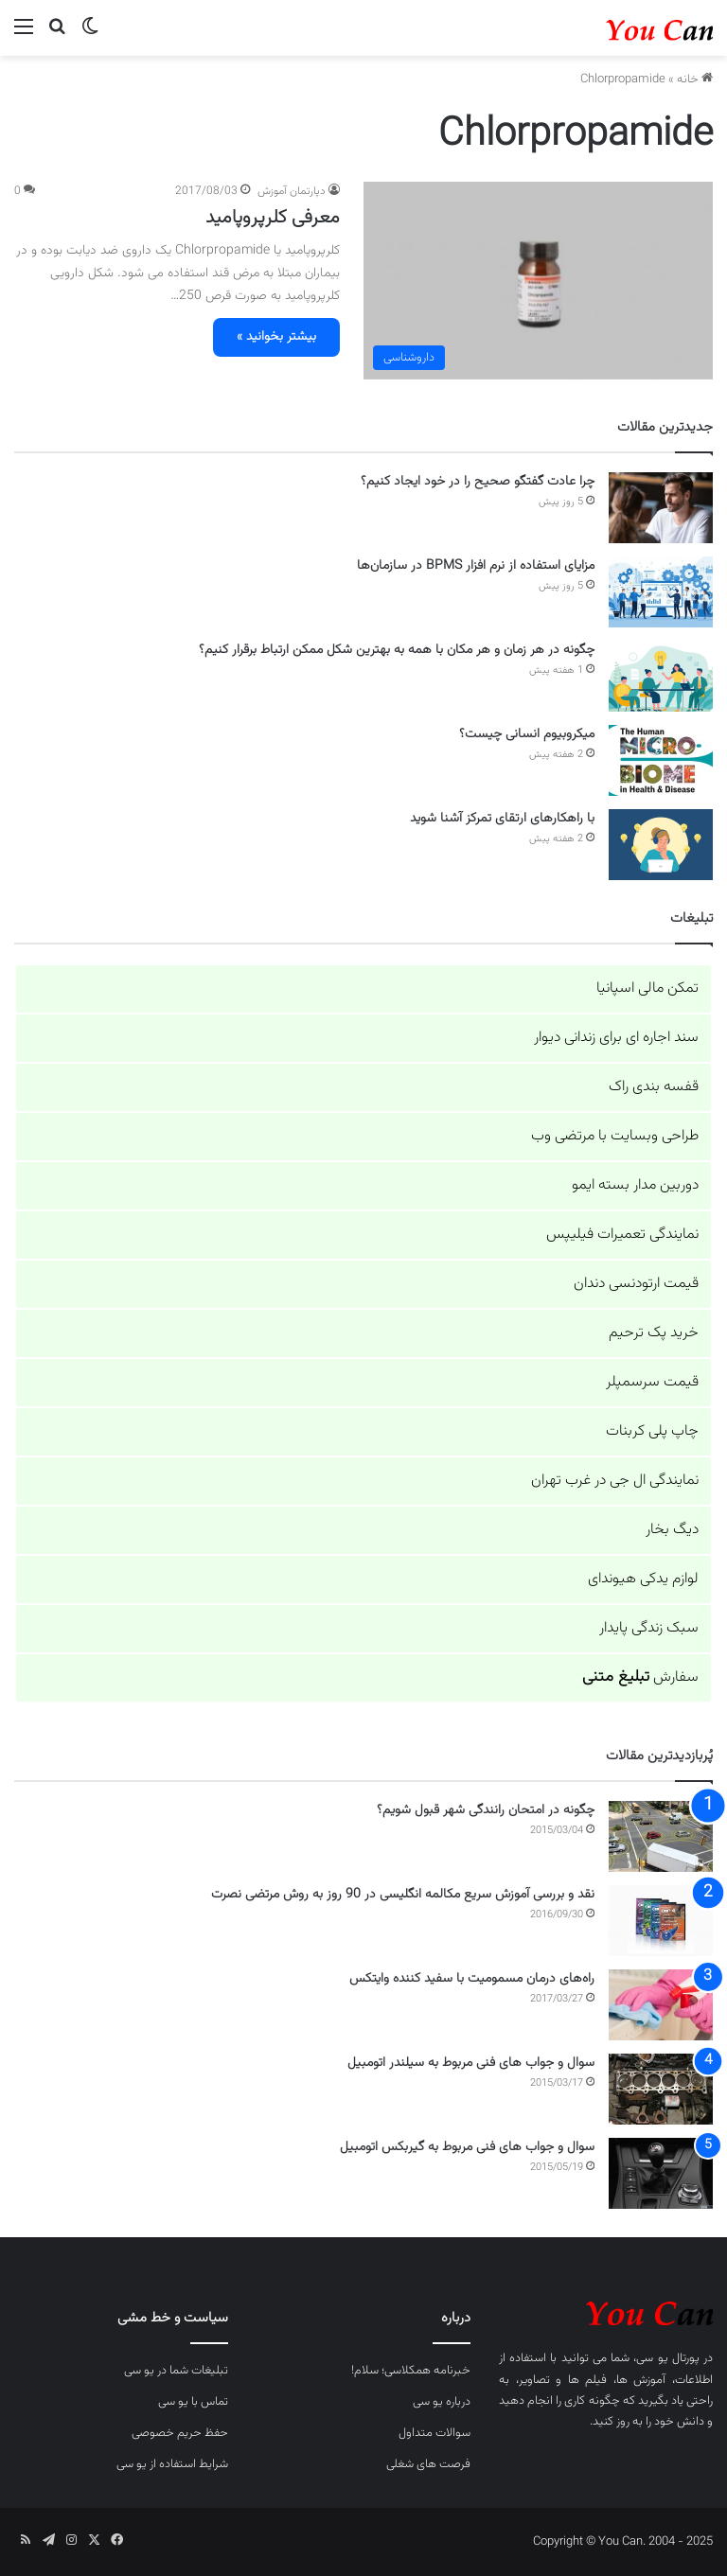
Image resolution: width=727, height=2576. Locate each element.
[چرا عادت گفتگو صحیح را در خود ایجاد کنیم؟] (661, 507)
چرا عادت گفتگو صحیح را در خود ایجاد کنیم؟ (477, 481)
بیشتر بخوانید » (276, 336)
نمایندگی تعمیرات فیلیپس (622, 1234)
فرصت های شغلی (428, 2464)
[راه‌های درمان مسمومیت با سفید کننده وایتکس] (661, 2004)
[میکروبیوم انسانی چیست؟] (661, 760)
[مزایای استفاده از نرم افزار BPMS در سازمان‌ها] (661, 591)
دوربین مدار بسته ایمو (635, 1185)
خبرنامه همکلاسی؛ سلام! (410, 2370)
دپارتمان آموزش (291, 191)
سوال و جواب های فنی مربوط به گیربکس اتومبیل (467, 2147)
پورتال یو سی (667, 2358)
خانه (695, 79)
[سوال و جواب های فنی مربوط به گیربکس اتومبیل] (661, 2173)
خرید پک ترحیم (654, 1333)
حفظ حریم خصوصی (180, 2433)
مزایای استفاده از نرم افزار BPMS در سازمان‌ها (475, 566)
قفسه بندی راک (654, 1087)
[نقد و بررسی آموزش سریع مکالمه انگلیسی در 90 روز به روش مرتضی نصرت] (661, 1920)
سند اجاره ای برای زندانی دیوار (616, 1038)
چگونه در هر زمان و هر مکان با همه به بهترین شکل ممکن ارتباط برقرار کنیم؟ (396, 650)
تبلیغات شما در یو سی (176, 2370)
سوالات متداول (434, 2433)
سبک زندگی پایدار (649, 1628)
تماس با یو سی (193, 2401)
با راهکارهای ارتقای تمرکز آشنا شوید (502, 818)
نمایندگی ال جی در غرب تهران (615, 1481)
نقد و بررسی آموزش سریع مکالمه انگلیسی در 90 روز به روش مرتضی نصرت (402, 1894)
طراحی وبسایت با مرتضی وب (615, 1136)
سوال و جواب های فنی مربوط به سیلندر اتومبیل (470, 2063)
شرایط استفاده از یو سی (172, 2464)
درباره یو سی (441, 2401)
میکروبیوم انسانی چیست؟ (526, 734)
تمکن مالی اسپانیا (647, 988)
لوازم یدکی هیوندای (643, 1579)
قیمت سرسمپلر (652, 1382)
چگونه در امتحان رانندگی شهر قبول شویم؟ (485, 1810)
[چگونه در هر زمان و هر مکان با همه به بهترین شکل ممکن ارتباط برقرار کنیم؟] (661, 676)
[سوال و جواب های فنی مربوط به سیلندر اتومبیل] (661, 2089)
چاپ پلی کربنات (652, 1431)
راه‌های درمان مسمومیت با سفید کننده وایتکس (471, 1978)
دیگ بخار (672, 1530)
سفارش (640, 1677)
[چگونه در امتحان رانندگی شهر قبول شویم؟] (661, 1836)
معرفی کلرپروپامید (272, 218)
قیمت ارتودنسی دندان (636, 1284)
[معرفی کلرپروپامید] (538, 280)
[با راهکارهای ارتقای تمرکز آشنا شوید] (661, 844)
